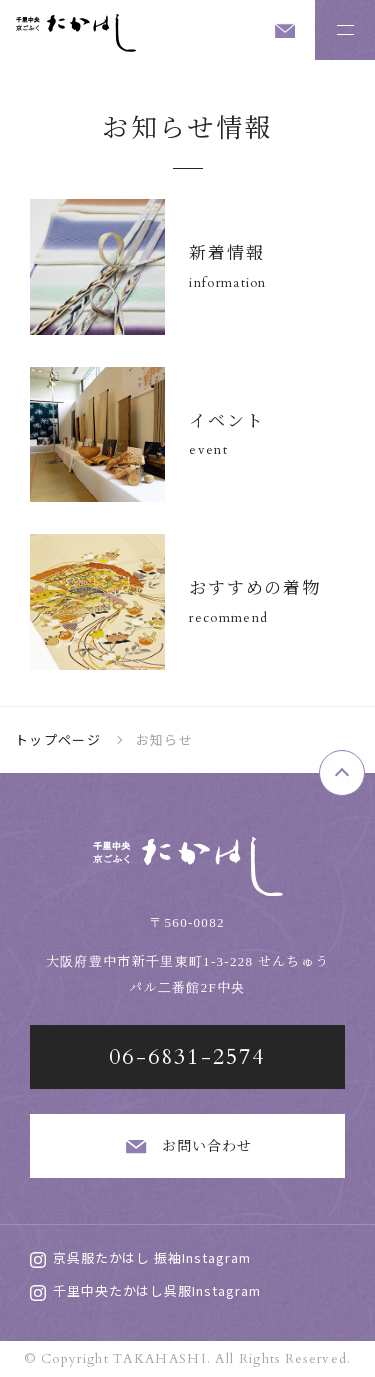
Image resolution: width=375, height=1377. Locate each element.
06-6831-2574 (187, 1057)
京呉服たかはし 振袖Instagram (140, 1257)
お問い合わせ (188, 1146)
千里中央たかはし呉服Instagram (145, 1290)
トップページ (58, 739)
